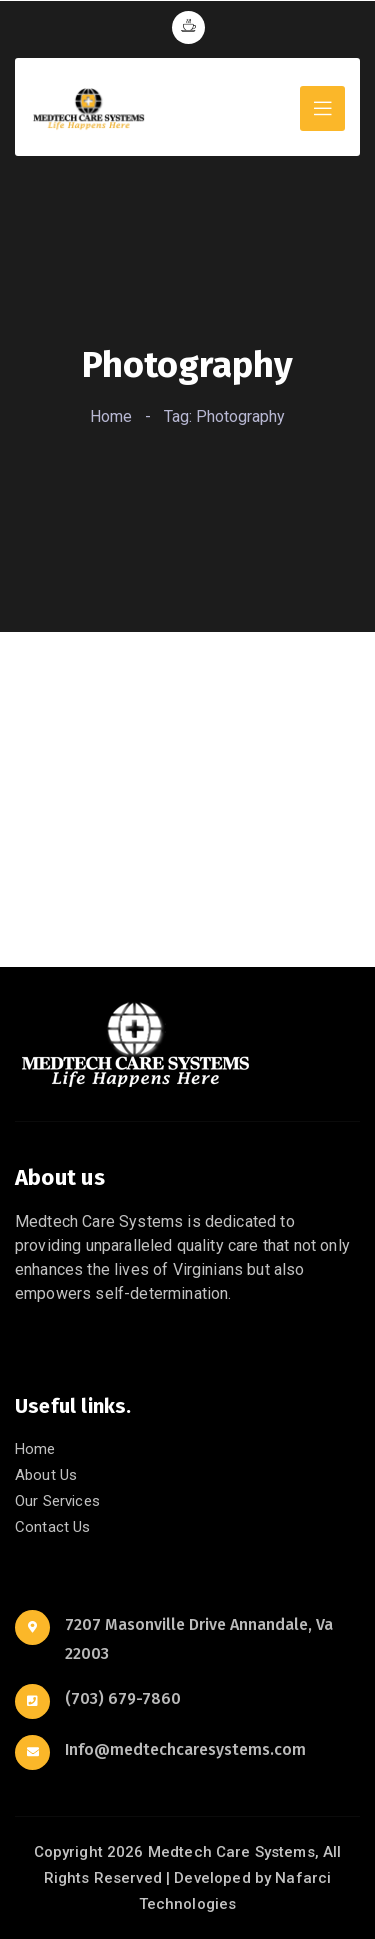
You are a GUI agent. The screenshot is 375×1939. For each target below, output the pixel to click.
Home (111, 416)
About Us (46, 1475)
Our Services (57, 1501)
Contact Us (53, 1527)
